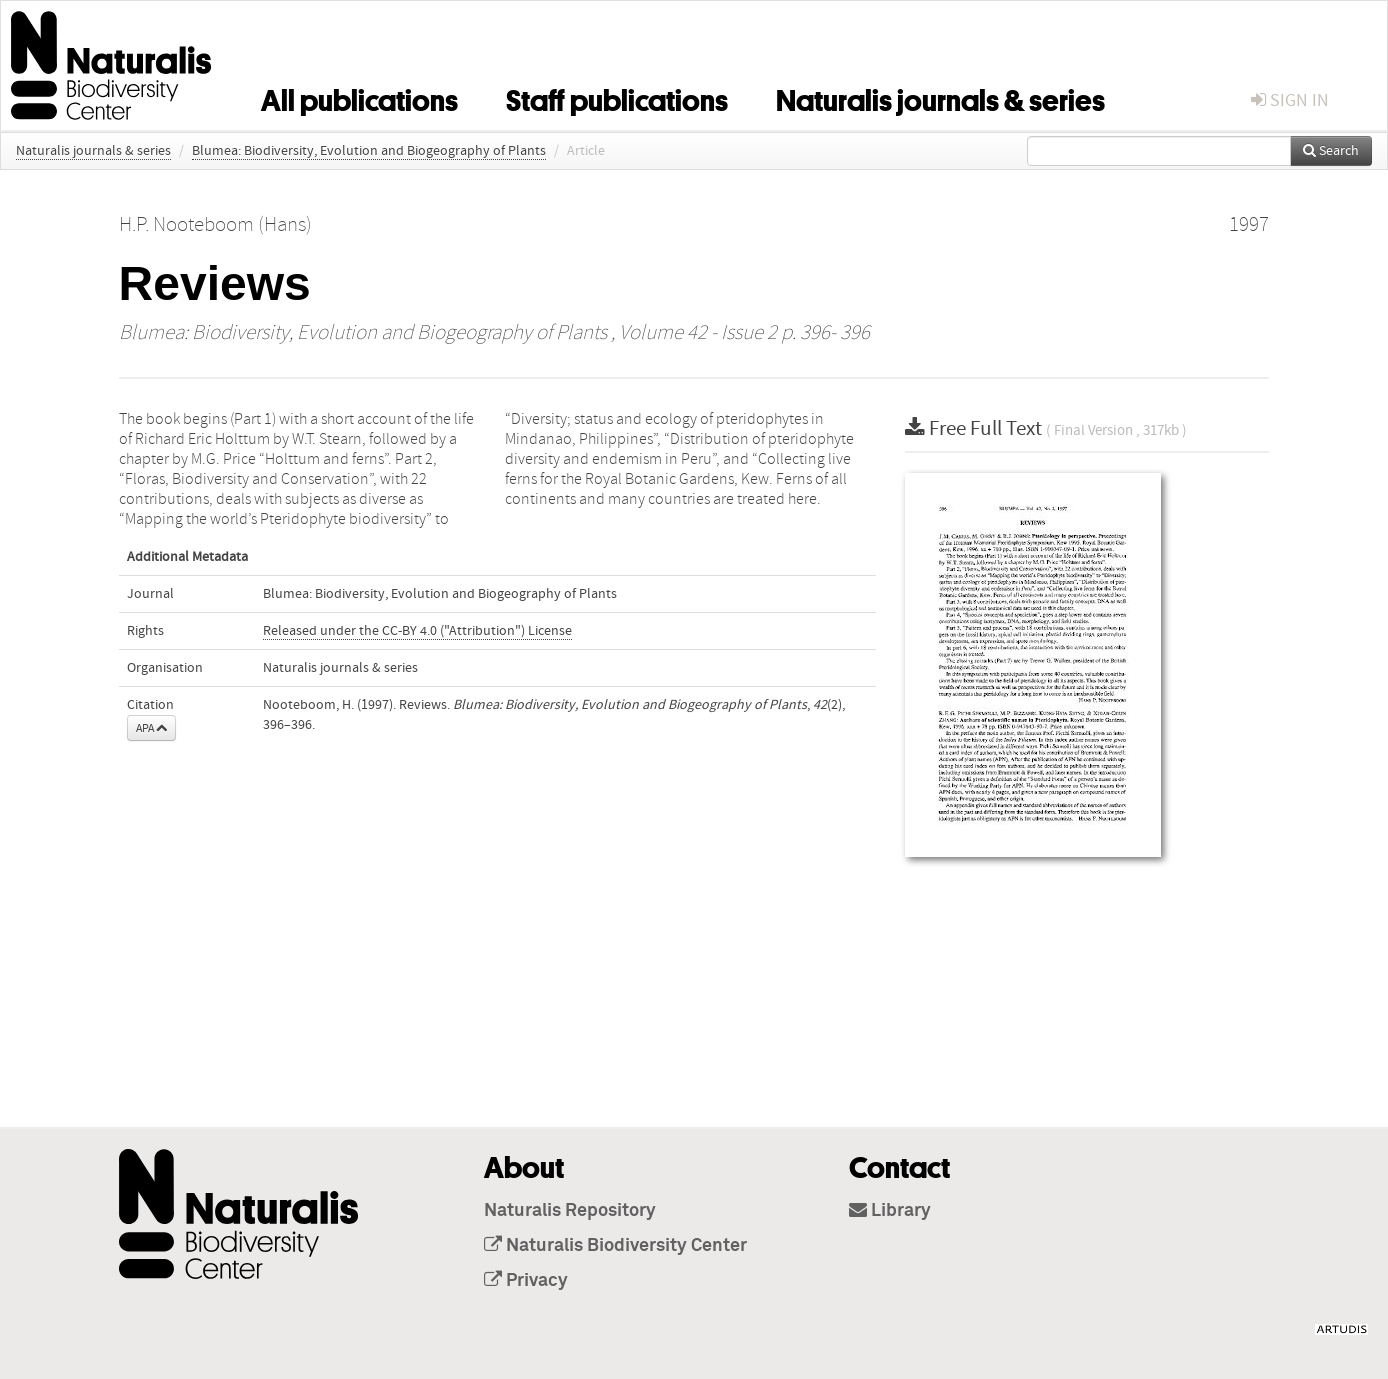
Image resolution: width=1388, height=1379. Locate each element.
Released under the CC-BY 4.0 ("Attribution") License (417, 631)
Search (1331, 151)
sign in (1290, 100)
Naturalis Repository (570, 1211)
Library (890, 1211)
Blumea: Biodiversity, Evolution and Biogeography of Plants (369, 151)
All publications (359, 97)
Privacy (526, 1281)
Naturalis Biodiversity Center (615, 1246)
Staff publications (617, 97)
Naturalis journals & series (940, 97)
